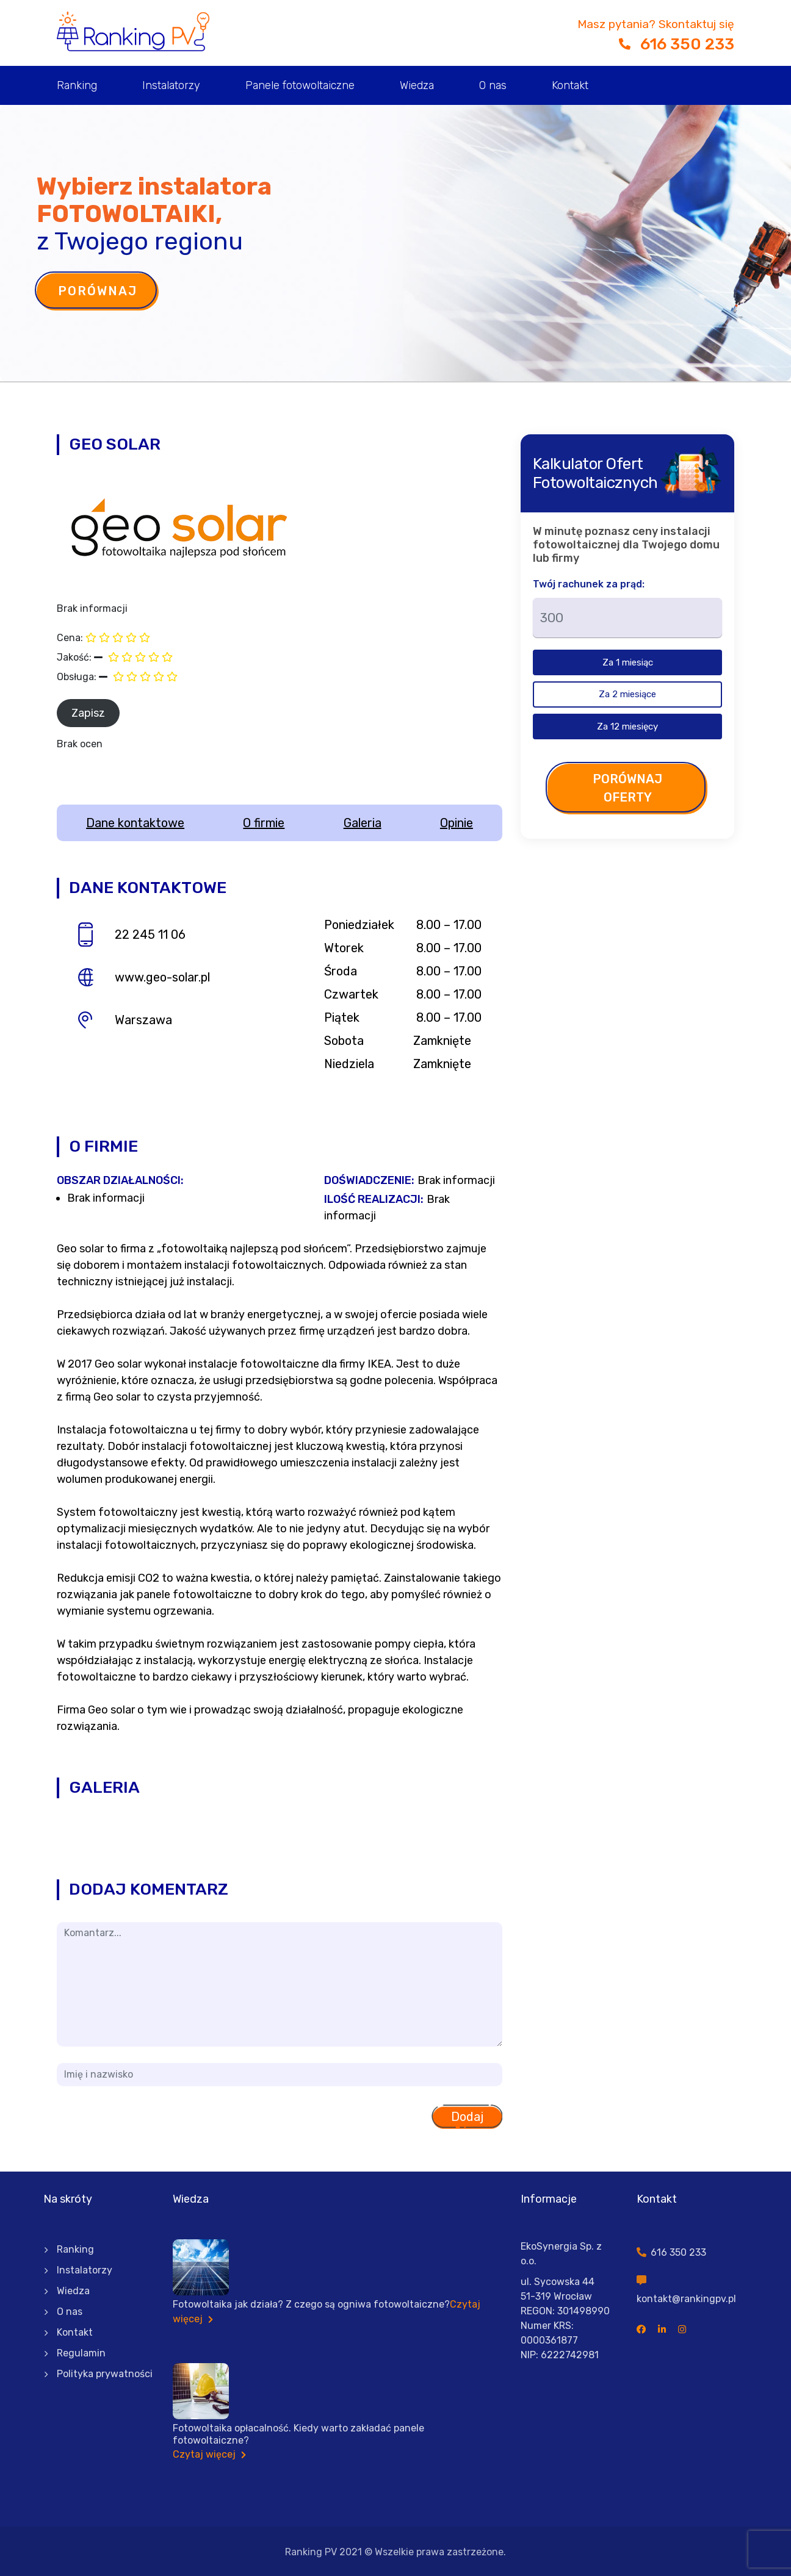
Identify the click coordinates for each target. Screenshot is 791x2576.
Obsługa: (76, 677)
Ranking (77, 85)
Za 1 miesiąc (627, 662)
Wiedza (417, 85)
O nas (493, 85)
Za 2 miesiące (627, 694)
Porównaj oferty (627, 788)
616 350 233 (676, 44)
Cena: (70, 638)
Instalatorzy (171, 85)
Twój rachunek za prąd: (589, 584)
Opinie (456, 823)
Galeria (362, 823)
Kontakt (570, 85)
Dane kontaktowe (135, 823)
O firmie (263, 823)
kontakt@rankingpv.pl (686, 2299)
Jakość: (74, 657)
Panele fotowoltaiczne (300, 85)
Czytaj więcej (209, 2454)
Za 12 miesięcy (627, 726)
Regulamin (81, 2353)
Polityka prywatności (105, 2374)
